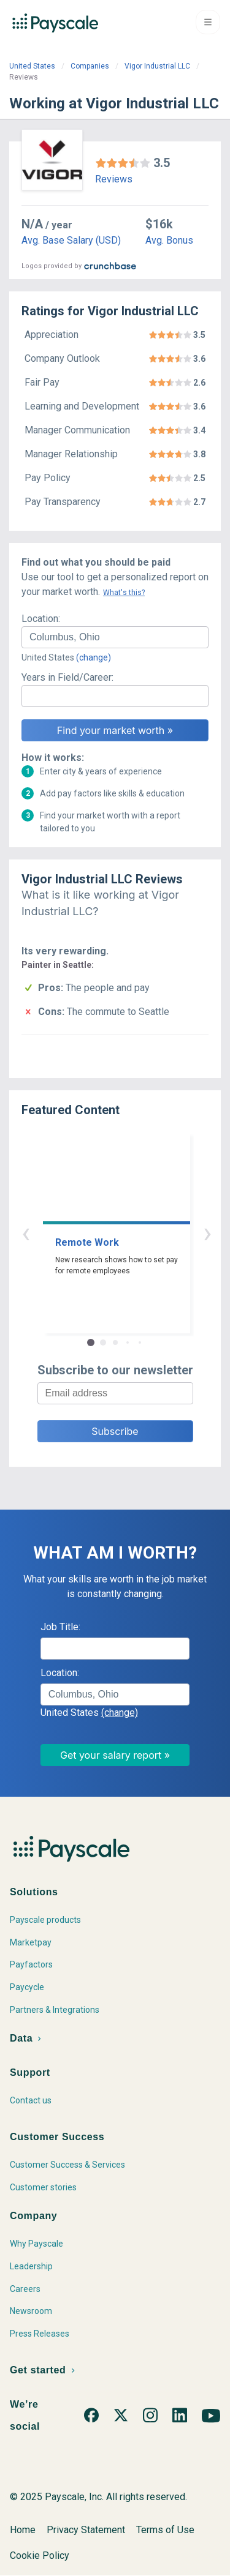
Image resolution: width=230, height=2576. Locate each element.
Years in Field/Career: (67, 677)
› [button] (129, 1232)
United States (32, 66)
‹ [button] (101, 1232)
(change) (93, 657)
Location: (40, 618)
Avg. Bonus (169, 240)
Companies (90, 66)
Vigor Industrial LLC (157, 66)
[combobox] (115, 637)
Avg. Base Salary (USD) (71, 240)
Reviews (113, 179)
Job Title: (60, 1627)
